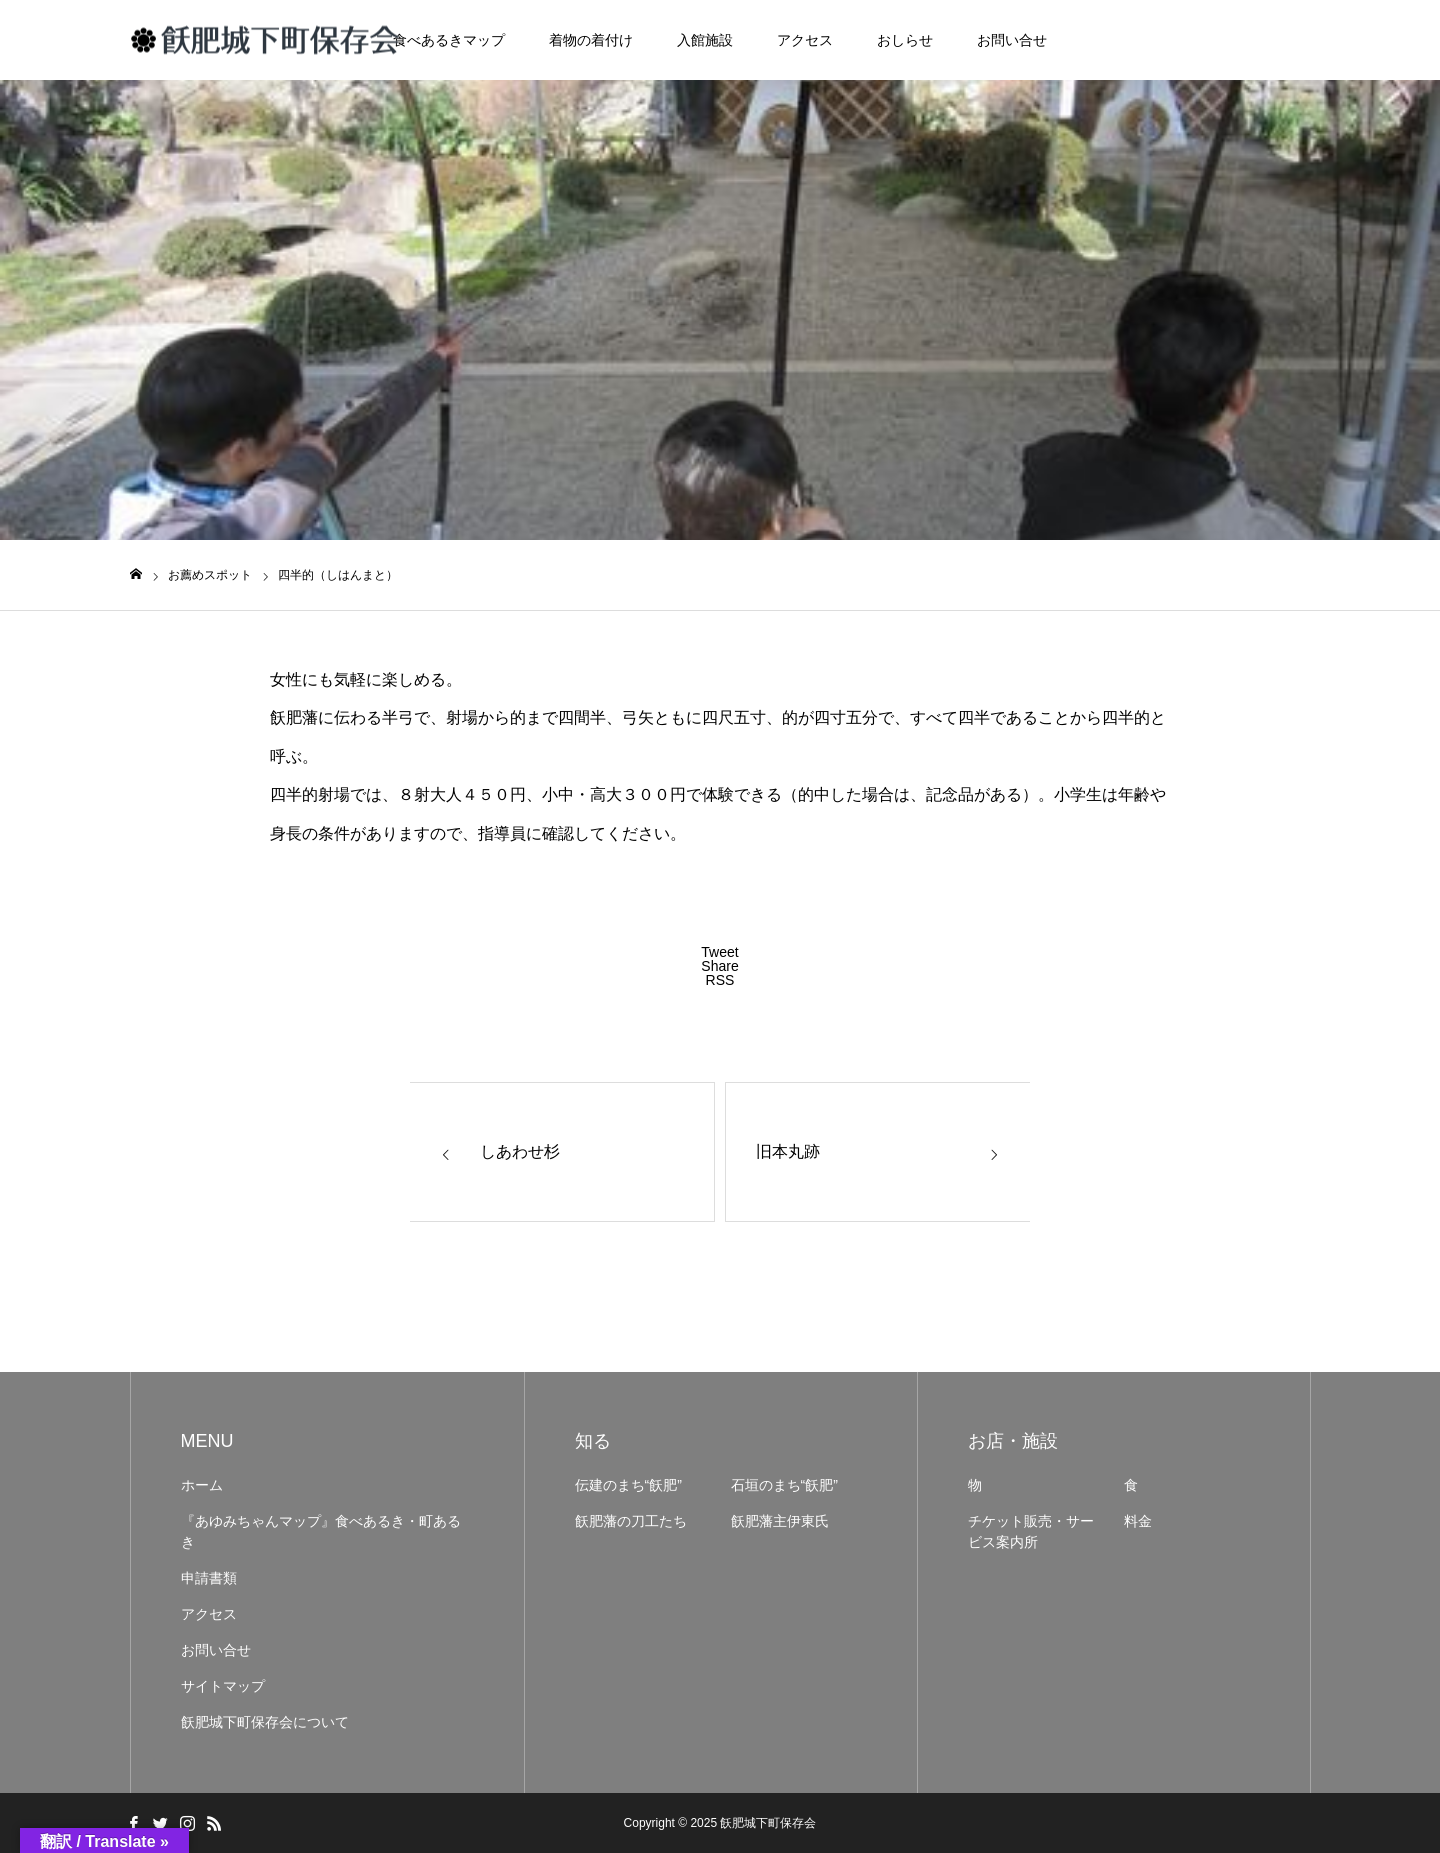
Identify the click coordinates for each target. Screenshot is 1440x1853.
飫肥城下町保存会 (768, 1823)
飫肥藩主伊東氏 (780, 1521)
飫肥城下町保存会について (265, 1722)
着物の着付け (591, 40)
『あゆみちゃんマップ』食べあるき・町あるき (321, 1531)
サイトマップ (223, 1686)
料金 (1138, 1521)
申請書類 (209, 1578)
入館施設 (705, 40)
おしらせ (905, 40)
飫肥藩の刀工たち (631, 1521)
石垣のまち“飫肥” (784, 1485)
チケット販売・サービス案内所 (1031, 1531)
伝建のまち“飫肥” (628, 1485)
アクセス (805, 40)
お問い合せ (1012, 40)
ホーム (202, 1485)
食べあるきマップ (449, 40)
